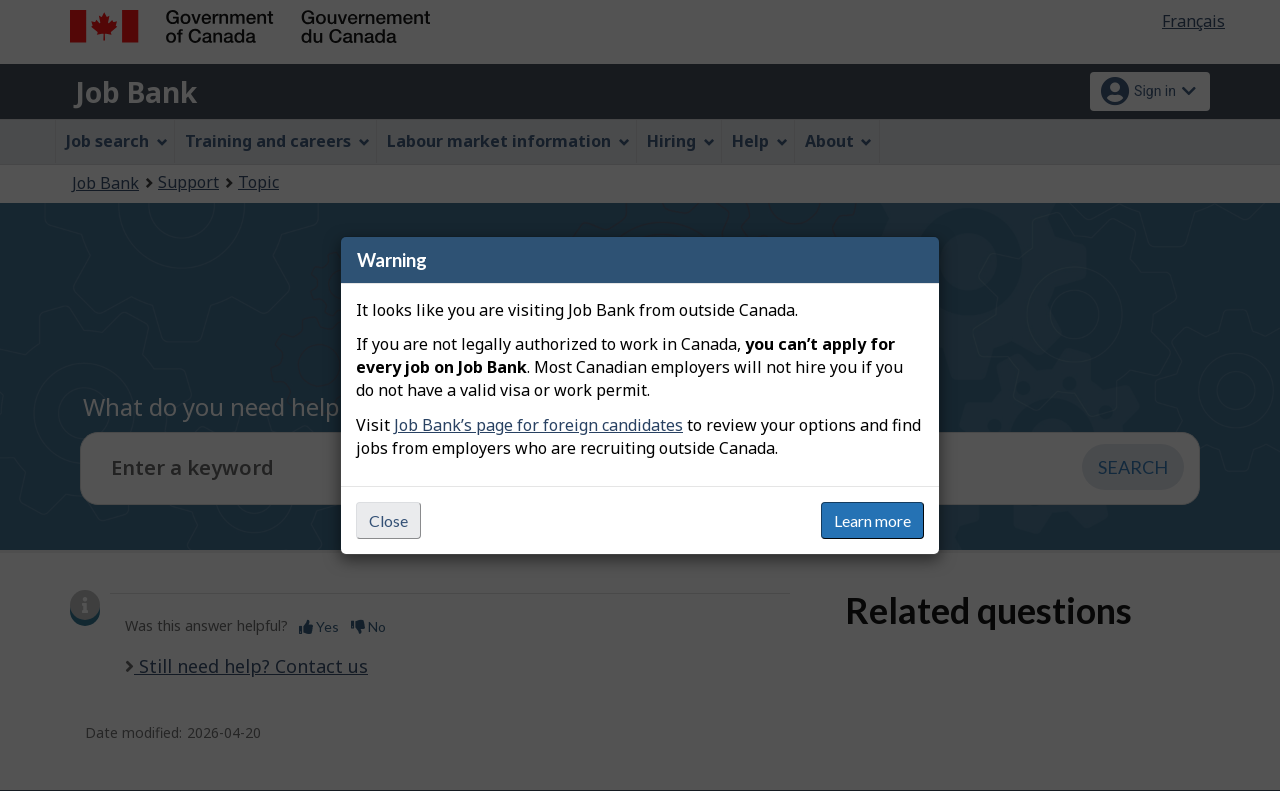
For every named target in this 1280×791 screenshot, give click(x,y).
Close (388, 520)
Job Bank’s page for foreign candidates (538, 425)
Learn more (872, 520)
